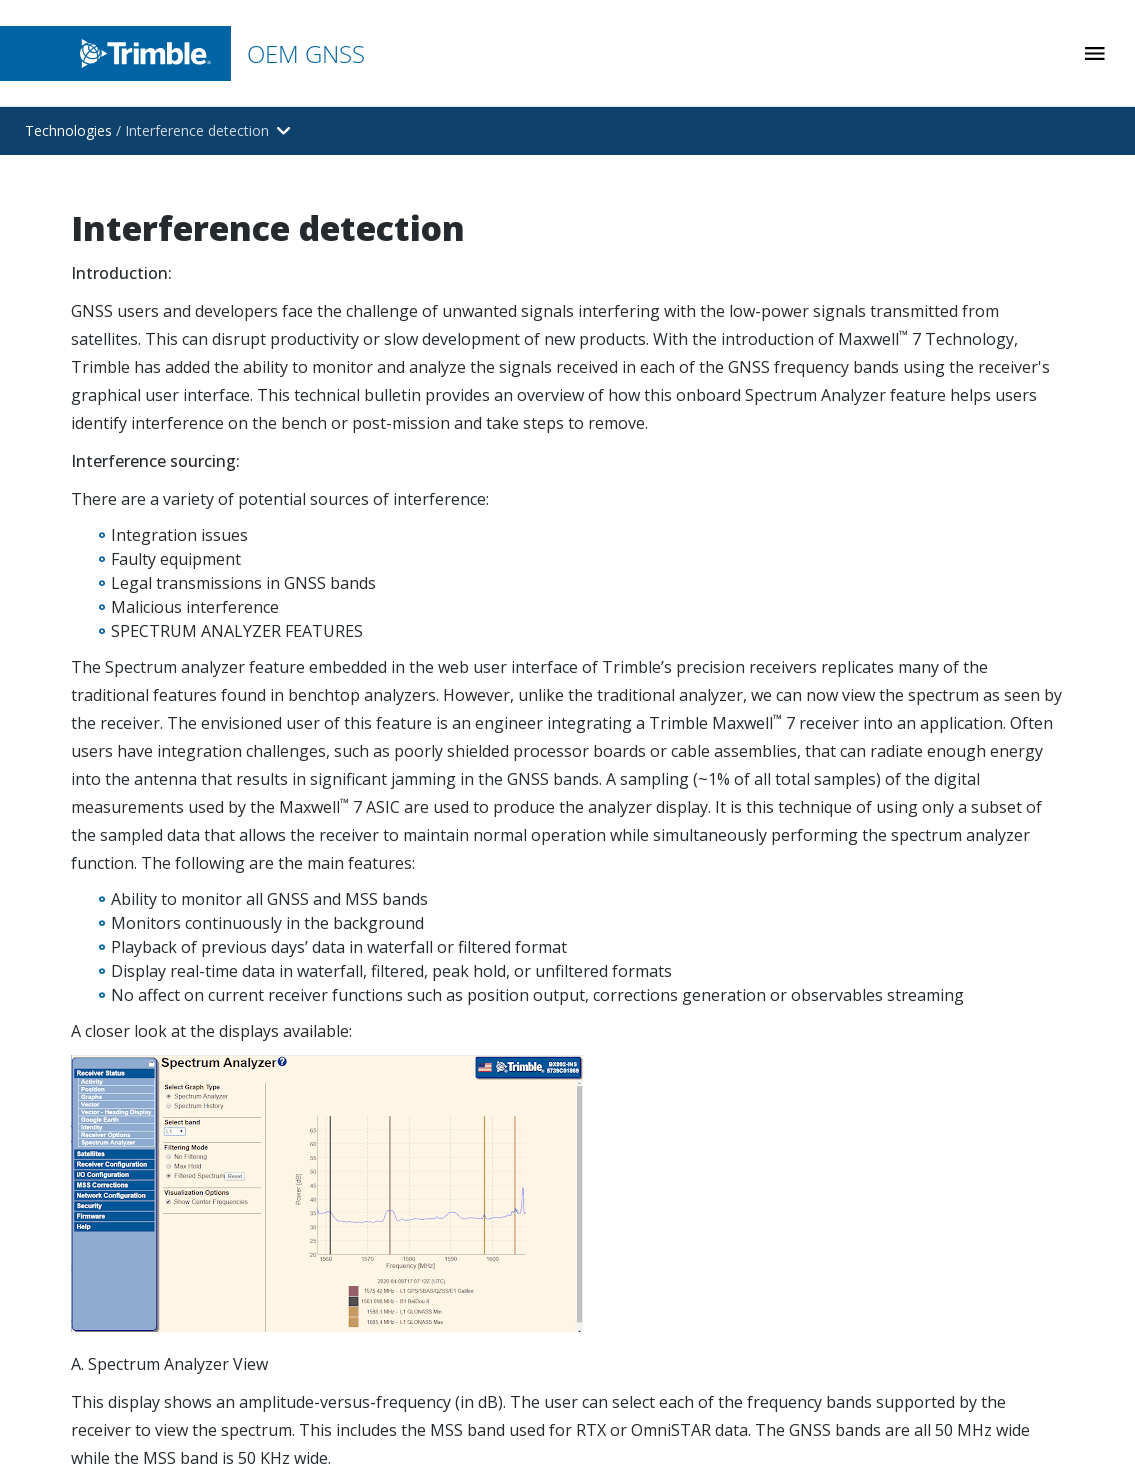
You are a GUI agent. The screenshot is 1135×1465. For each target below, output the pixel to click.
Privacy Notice (912, 1427)
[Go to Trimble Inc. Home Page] (169, 1333)
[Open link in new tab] (319, 521)
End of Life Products (902, 730)
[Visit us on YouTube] (900, 878)
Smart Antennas (888, 616)
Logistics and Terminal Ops (676, 560)
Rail (599, 616)
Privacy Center (913, 1393)
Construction (629, 503)
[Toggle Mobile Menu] (1095, 53)
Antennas (866, 560)
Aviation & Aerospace (658, 673)
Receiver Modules (893, 447)
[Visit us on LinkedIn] (852, 878)
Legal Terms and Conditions (921, 1314)
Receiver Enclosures (900, 503)
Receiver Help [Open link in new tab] (632, 1039)
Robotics (616, 730)
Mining (609, 447)
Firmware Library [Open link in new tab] (642, 982)
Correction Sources (898, 673)
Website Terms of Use (942, 1359)
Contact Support (641, 926)
